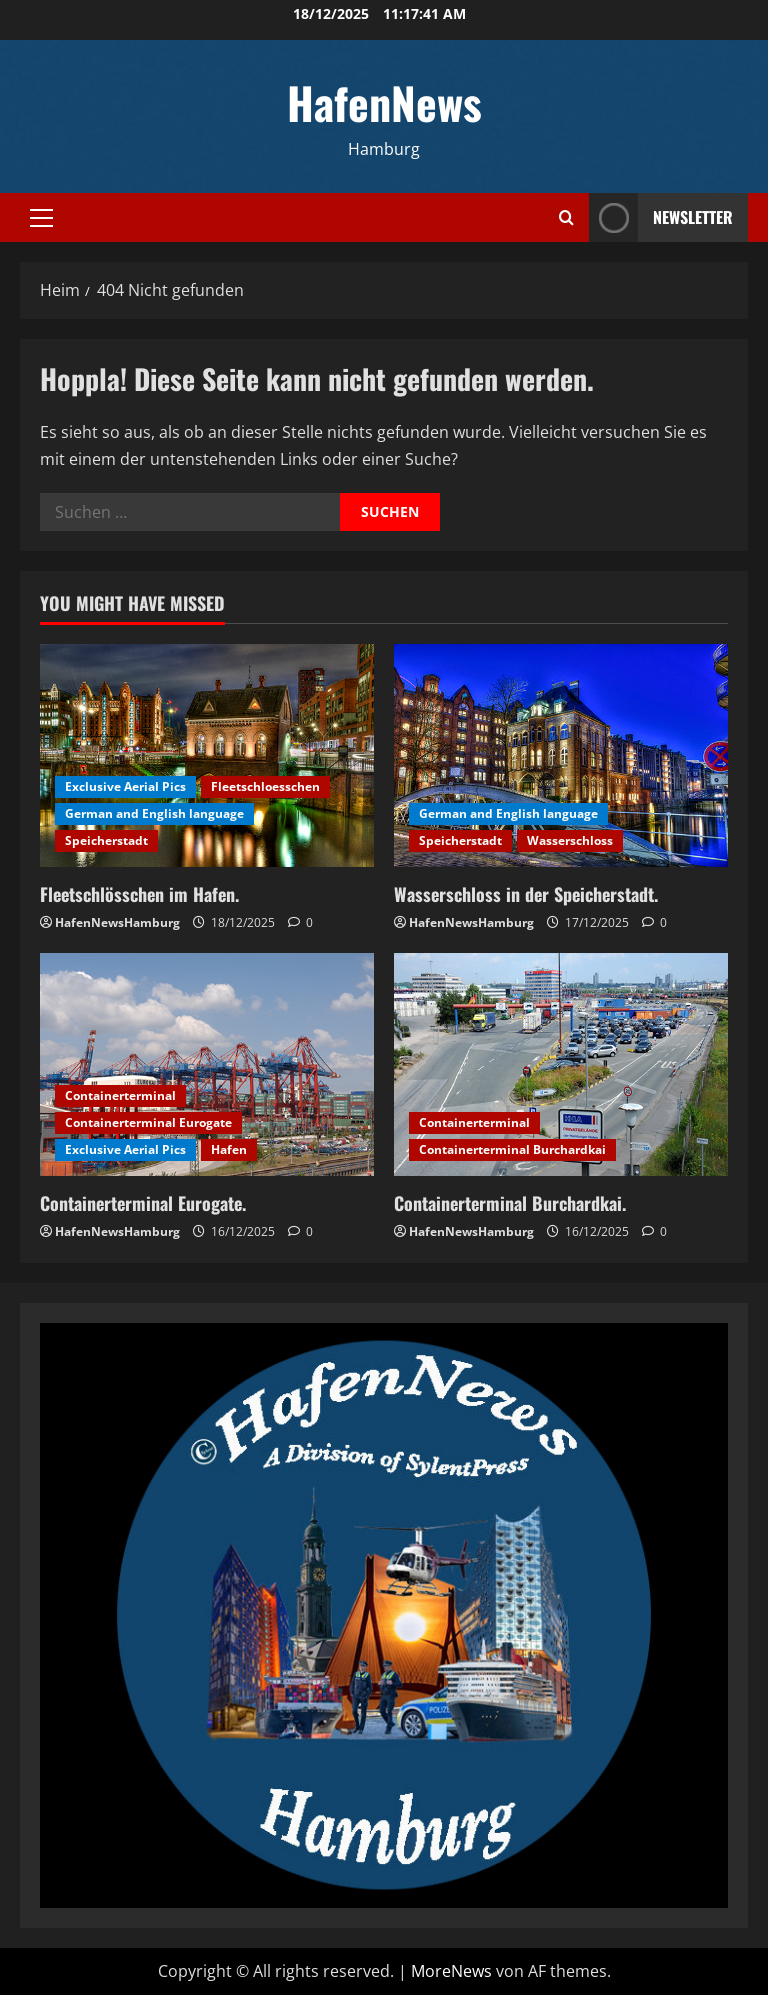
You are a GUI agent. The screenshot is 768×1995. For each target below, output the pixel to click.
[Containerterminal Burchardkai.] (561, 1064)
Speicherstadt (106, 840)
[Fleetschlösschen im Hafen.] (207, 755)
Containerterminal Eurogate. (143, 1203)
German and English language (154, 813)
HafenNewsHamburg (117, 922)
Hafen (229, 1149)
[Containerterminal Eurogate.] (207, 1064)
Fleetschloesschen (265, 786)
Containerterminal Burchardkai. (510, 1203)
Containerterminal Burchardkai (512, 1149)
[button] (41, 218)
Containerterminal (120, 1095)
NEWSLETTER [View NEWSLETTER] (661, 217)
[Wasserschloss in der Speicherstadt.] (561, 755)
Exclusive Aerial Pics (125, 786)
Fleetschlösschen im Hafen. (139, 894)
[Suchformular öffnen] (566, 217)
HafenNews (384, 102)
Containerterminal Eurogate (148, 1122)
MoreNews (451, 1971)
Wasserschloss (570, 840)
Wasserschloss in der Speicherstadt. (526, 894)
